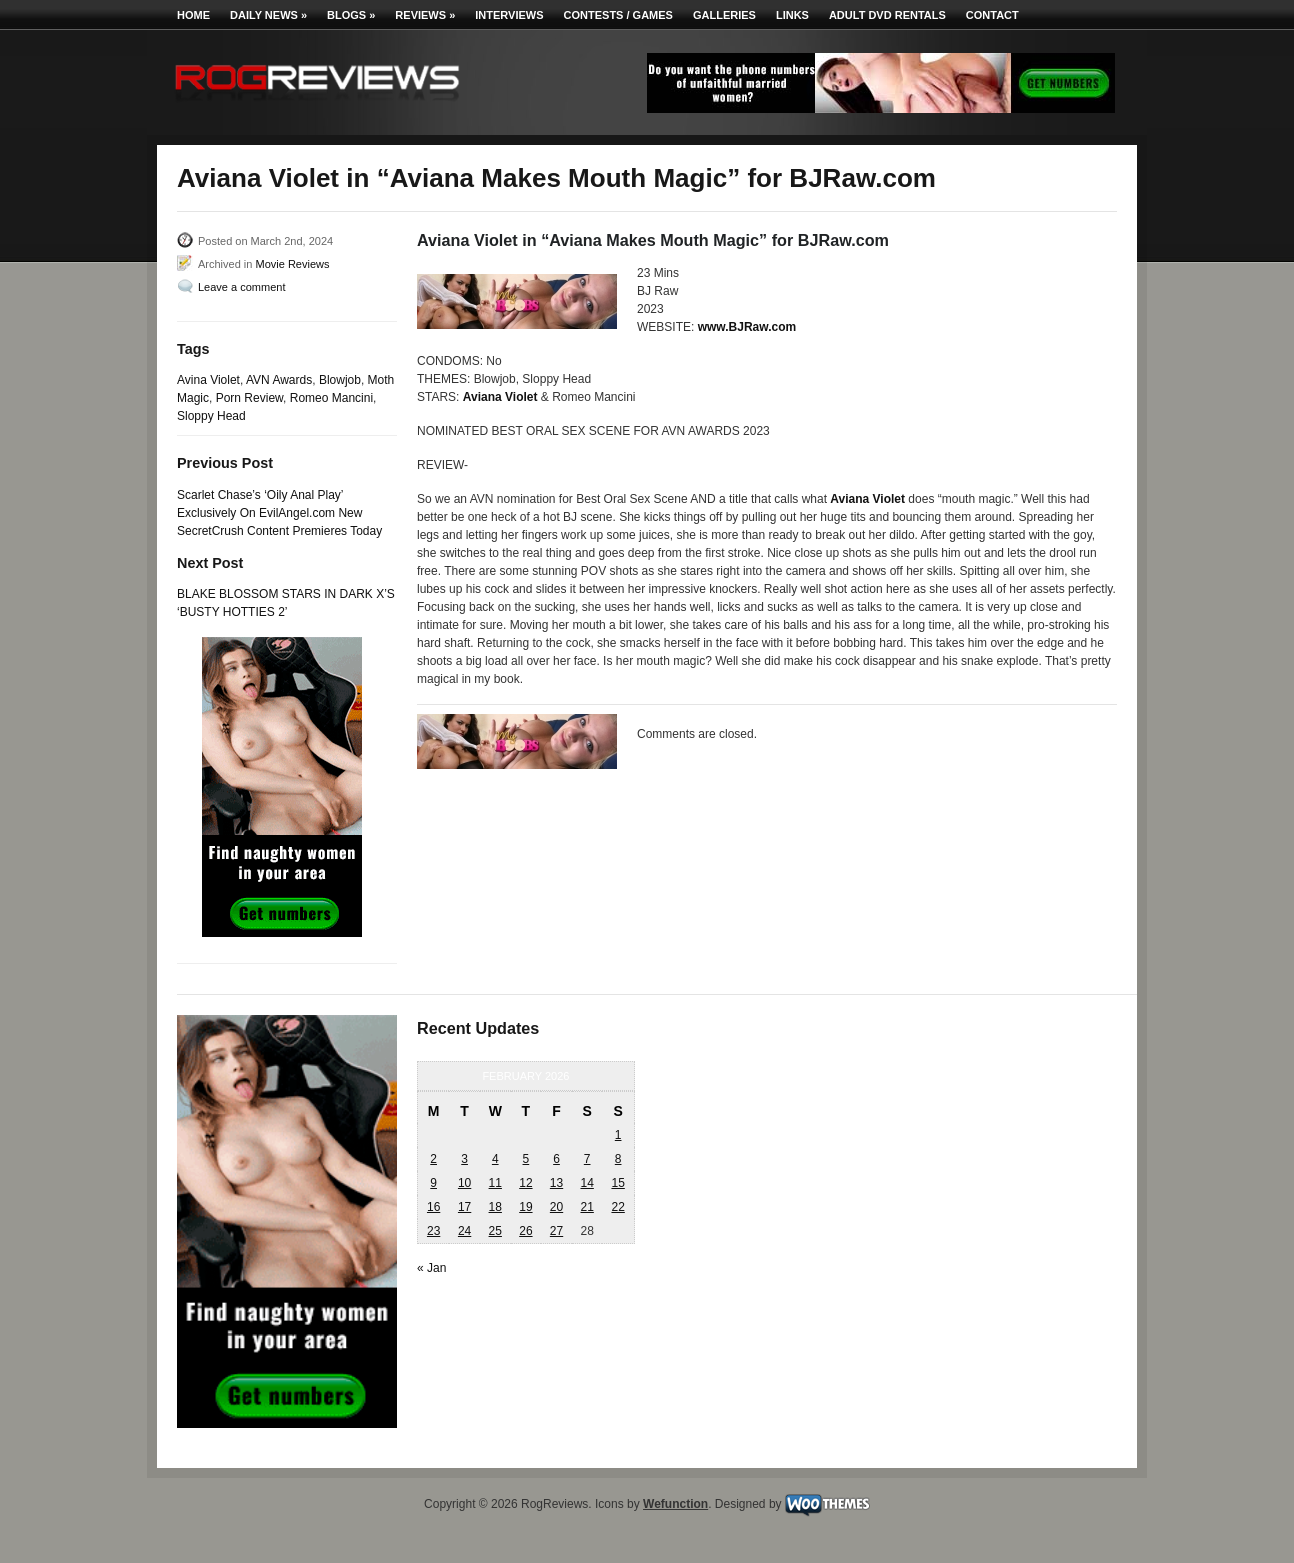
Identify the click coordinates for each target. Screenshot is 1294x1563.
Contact (992, 15)
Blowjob (340, 380)
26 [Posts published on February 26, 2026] (525, 1231)
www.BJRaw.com (747, 327)
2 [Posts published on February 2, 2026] (433, 1159)
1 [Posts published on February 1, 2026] (618, 1135)
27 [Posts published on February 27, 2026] (556, 1231)
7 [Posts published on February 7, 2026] (587, 1159)
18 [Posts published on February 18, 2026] (495, 1207)
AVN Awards (279, 380)
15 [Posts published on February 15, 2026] (617, 1183)
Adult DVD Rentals (887, 15)
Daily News (268, 15)
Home (193, 15)
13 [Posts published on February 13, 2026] (556, 1183)
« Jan (431, 1268)
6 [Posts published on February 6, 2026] (556, 1159)
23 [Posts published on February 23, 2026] (433, 1231)
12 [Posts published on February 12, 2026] (525, 1183)
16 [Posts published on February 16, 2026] (433, 1207)
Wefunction (675, 1504)
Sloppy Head (211, 416)
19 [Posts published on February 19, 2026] (525, 1207)
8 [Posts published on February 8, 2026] (618, 1159)
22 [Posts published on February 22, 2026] (617, 1207)
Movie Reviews (292, 264)
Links (792, 15)
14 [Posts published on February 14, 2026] (586, 1183)
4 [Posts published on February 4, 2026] (495, 1159)
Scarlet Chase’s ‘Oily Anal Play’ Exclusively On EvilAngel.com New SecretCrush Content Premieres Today (279, 513)
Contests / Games (618, 15)
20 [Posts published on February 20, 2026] (556, 1207)
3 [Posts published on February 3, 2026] (464, 1159)
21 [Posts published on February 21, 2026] (586, 1207)
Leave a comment (241, 287)
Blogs (351, 15)
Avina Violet (208, 380)
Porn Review (249, 398)
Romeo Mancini (331, 398)
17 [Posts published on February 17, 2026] (464, 1207)
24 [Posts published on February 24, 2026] (464, 1231)
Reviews (425, 15)
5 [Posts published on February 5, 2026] (526, 1159)
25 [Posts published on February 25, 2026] (495, 1231)
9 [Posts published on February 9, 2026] (433, 1183)
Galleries (724, 15)
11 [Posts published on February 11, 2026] (495, 1183)
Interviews (509, 15)
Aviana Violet (500, 397)
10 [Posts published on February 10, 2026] (464, 1183)
